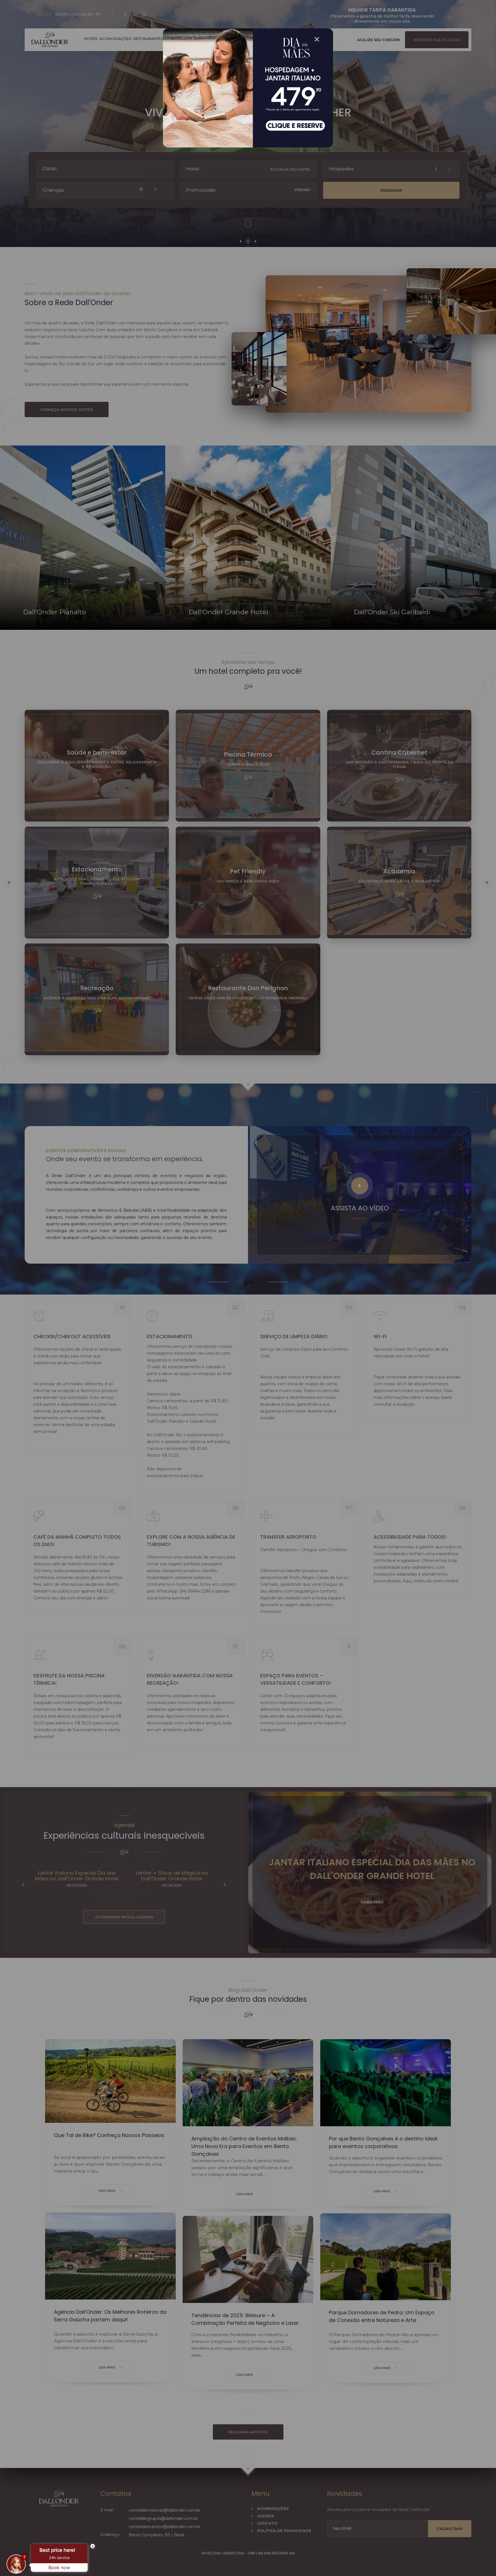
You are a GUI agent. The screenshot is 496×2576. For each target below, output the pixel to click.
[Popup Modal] (239, 87)
